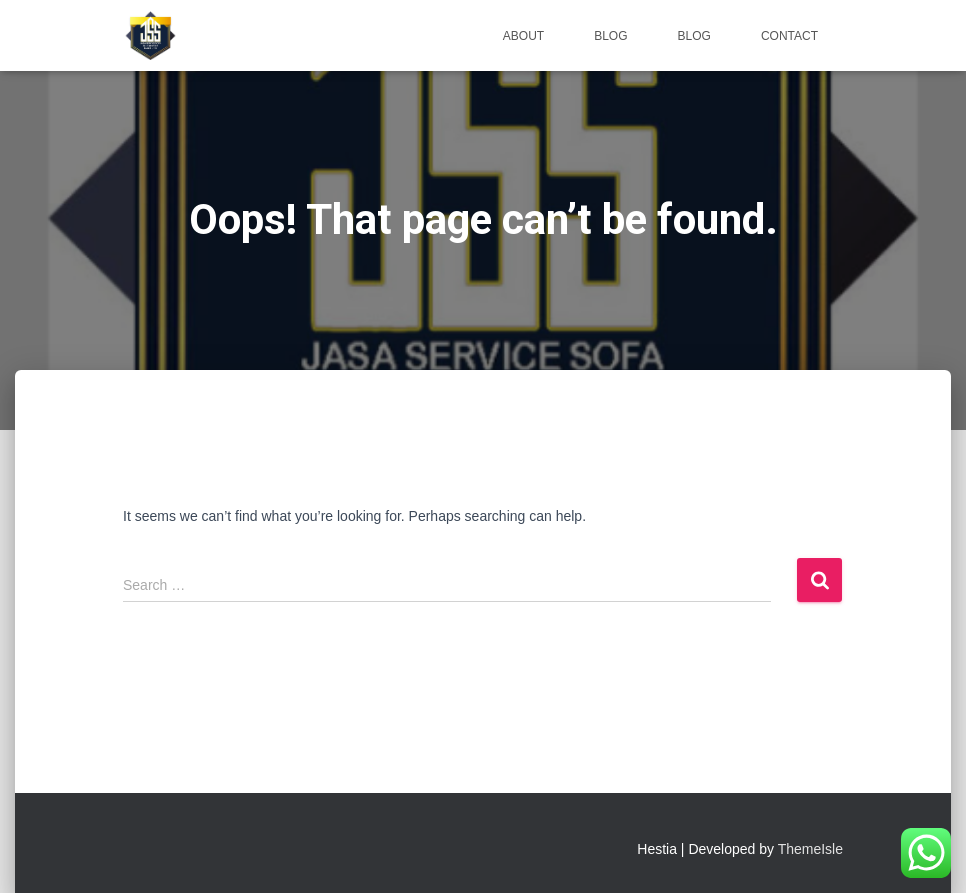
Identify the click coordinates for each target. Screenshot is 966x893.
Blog (610, 36)
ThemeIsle (810, 849)
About (523, 36)
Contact (789, 36)
